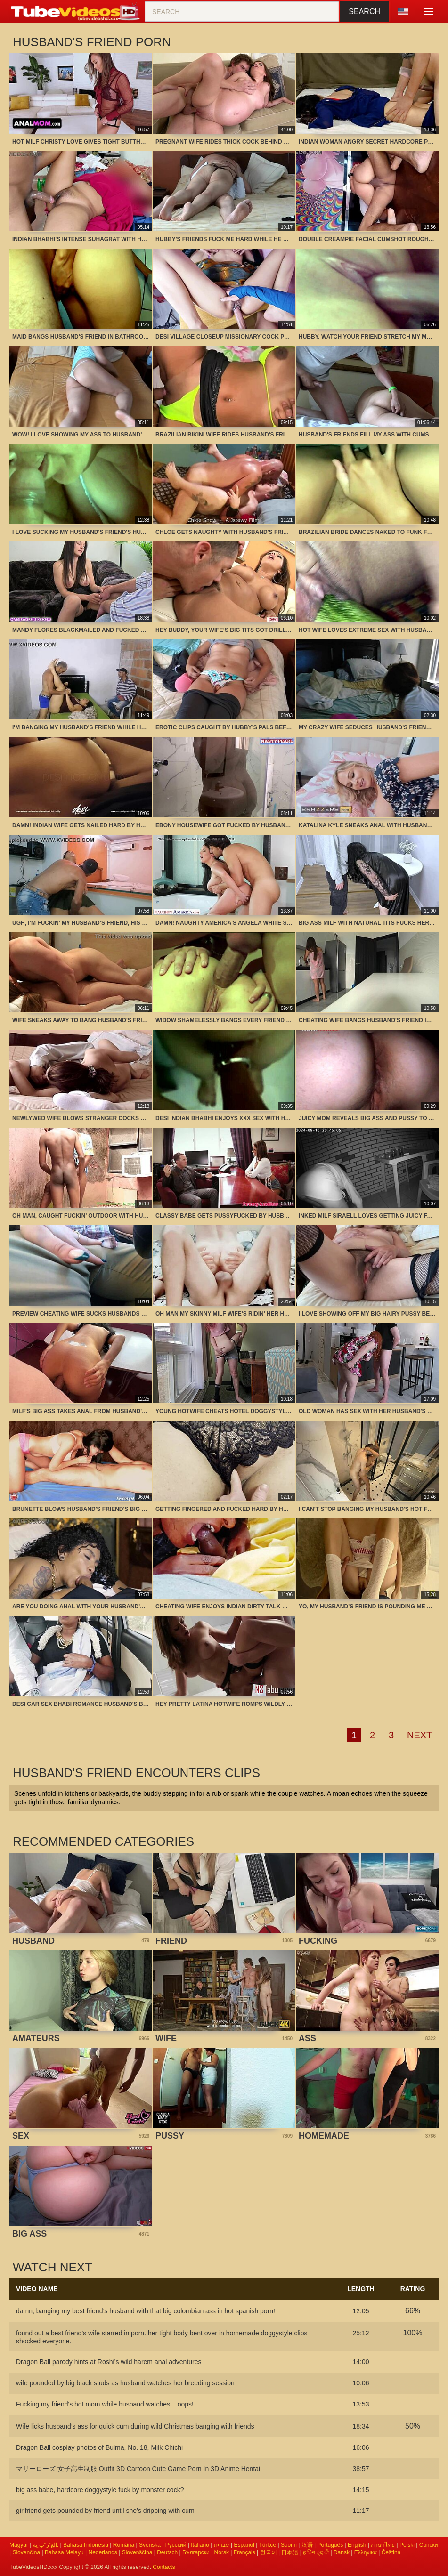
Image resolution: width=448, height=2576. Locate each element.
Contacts (164, 2567)
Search (364, 12)
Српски (428, 2545)
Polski (407, 2545)
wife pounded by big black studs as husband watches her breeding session (125, 2383)
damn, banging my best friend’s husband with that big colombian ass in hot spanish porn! (145, 2311)
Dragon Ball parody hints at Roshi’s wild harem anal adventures (109, 2362)
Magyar (18, 2545)
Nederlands (102, 2552)
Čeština (391, 2552)
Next (419, 1735)
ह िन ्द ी (316, 2552)
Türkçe (267, 2545)
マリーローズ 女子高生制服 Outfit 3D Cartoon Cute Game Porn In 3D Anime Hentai (138, 2468)
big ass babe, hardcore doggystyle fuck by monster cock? (100, 2490)
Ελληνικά (365, 2552)
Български (196, 2552)
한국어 (268, 2552)
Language (403, 11)
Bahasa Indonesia (85, 2545)
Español (244, 2545)
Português (330, 2545)
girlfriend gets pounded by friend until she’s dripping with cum (105, 2510)
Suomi (289, 2545)
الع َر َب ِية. (45, 2545)
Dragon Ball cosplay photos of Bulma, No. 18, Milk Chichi (99, 2447)
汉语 (307, 2545)
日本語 (289, 2552)
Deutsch (167, 2552)
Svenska (150, 2545)
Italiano (200, 2545)
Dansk (342, 2552)
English (357, 2545)
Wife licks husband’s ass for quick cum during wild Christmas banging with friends (135, 2426)
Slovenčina (26, 2552)
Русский (176, 2545)
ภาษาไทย (383, 2545)
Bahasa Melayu (64, 2552)
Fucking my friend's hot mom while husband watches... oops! (105, 2404)
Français (244, 2552)
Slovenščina (137, 2552)
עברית (221, 2545)
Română (123, 2545)
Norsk (221, 2552)
